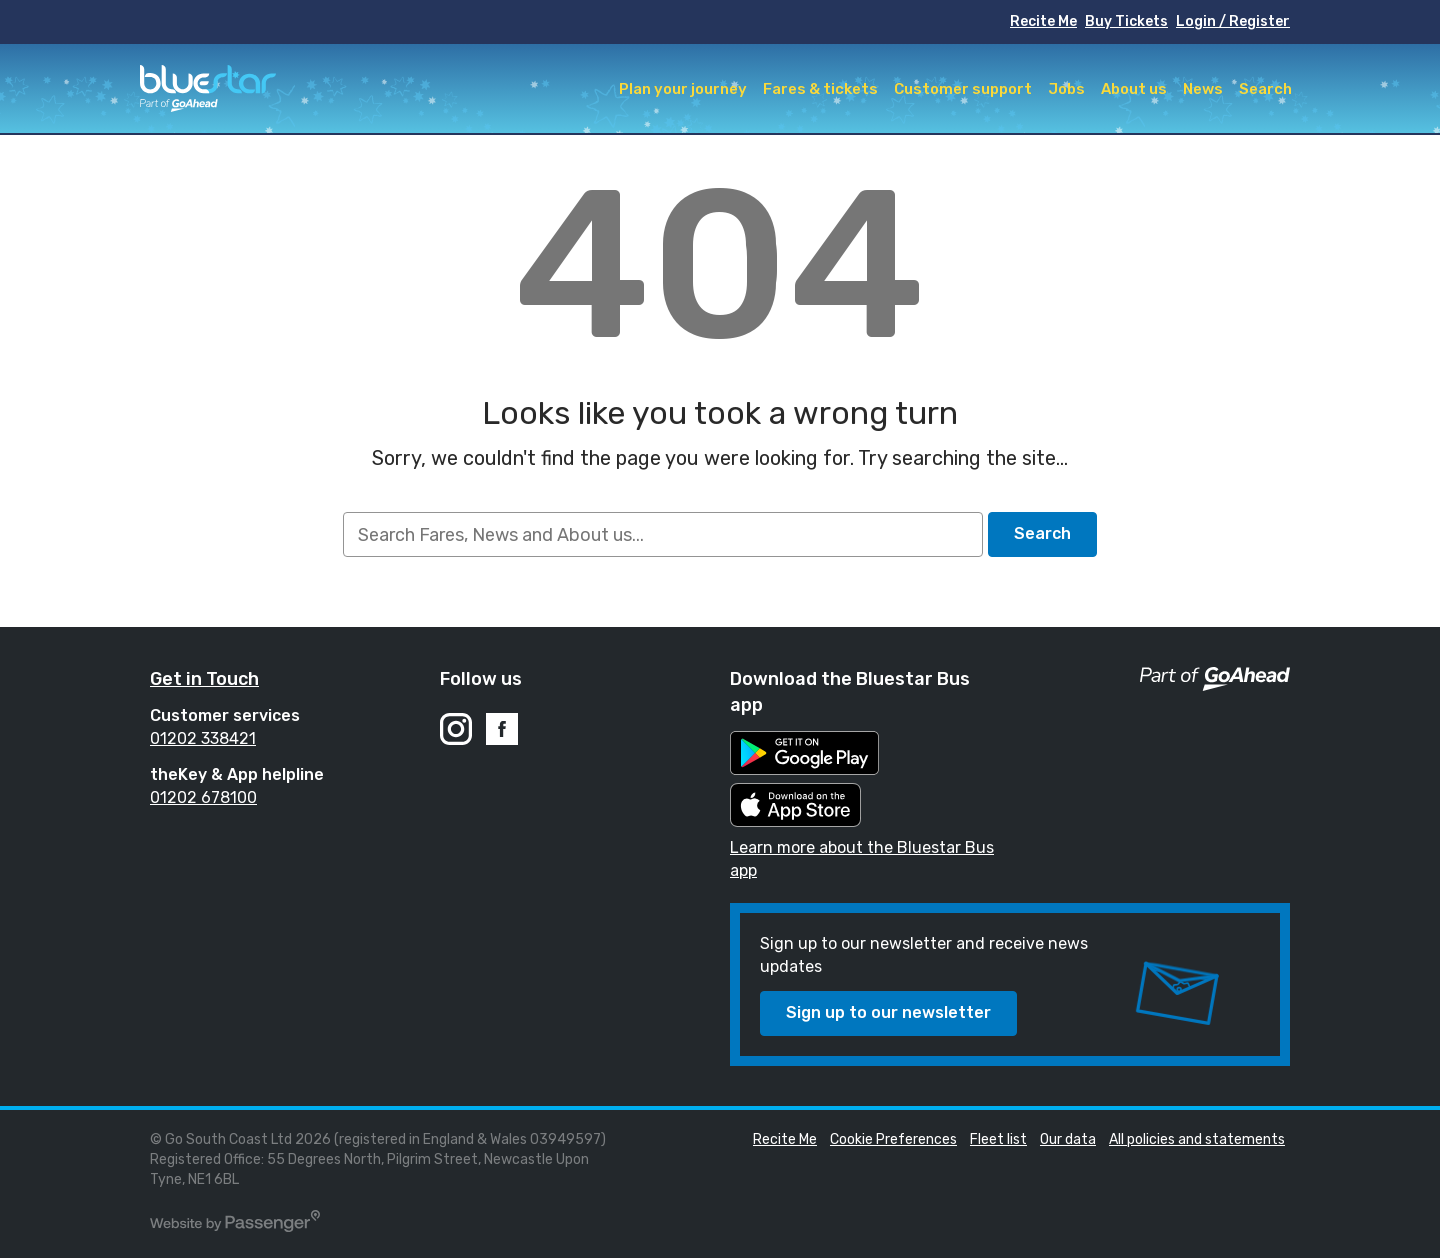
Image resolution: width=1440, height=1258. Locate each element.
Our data (1068, 1139)
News (1203, 89)
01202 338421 (203, 738)
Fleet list (998, 1139)
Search (1265, 89)
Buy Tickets (1126, 21)
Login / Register (1233, 21)
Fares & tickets (820, 89)
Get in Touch (204, 679)
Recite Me (1043, 21)
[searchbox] (662, 534)
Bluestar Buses (208, 88)
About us (1134, 89)
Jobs (1066, 89)
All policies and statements (1197, 1139)
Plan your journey (683, 89)
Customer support (963, 89)
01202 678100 (203, 797)
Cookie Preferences (893, 1139)
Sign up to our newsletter (888, 1012)
